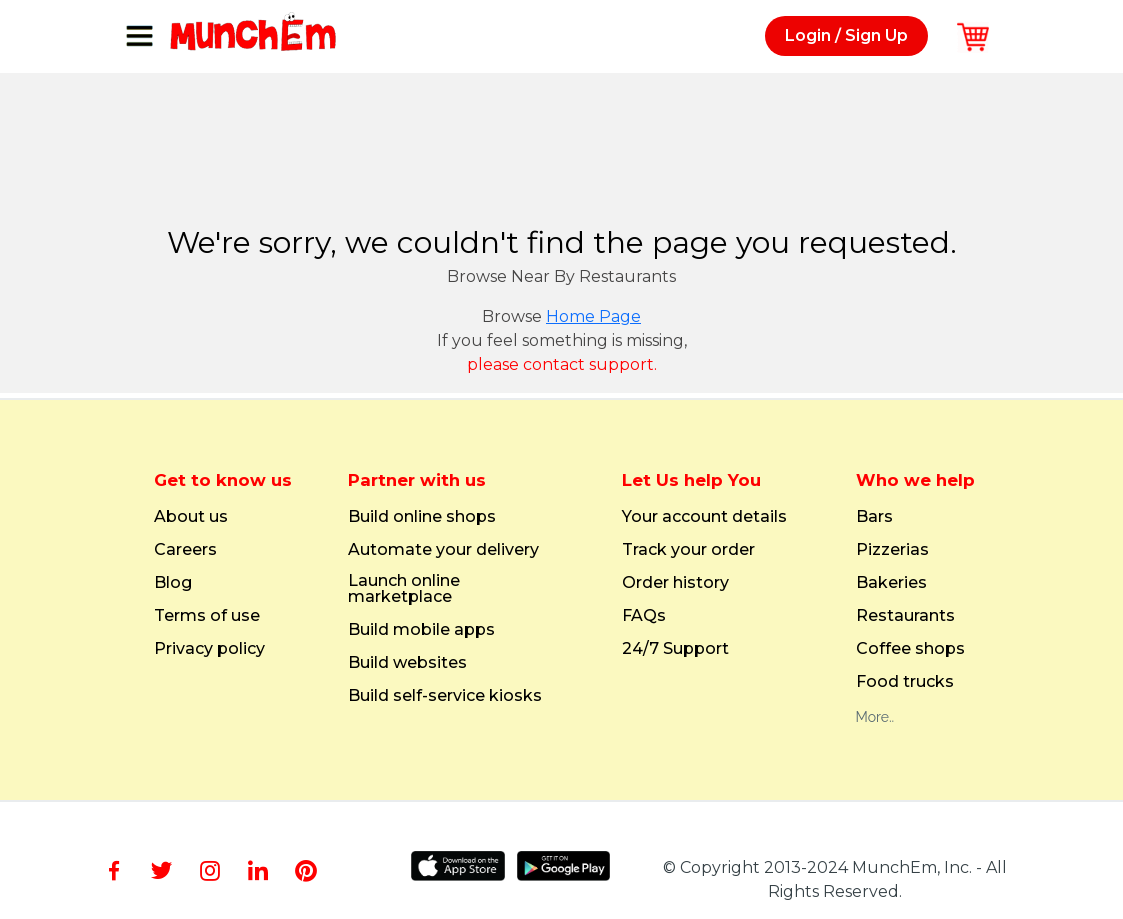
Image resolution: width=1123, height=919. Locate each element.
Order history (675, 583)
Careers (185, 550)
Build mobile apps (421, 630)
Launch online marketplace (404, 589)
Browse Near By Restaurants (561, 276)
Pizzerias (892, 550)
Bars (874, 517)
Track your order (688, 550)
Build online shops (422, 517)
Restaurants (905, 616)
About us (191, 517)
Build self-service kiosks (445, 696)
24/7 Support (675, 649)
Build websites (407, 663)
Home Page (593, 316)
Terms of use (207, 616)
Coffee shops (910, 649)
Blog (173, 583)
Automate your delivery (443, 550)
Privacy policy (209, 649)
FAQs (644, 616)
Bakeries (891, 583)
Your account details (704, 517)
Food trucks (905, 682)
